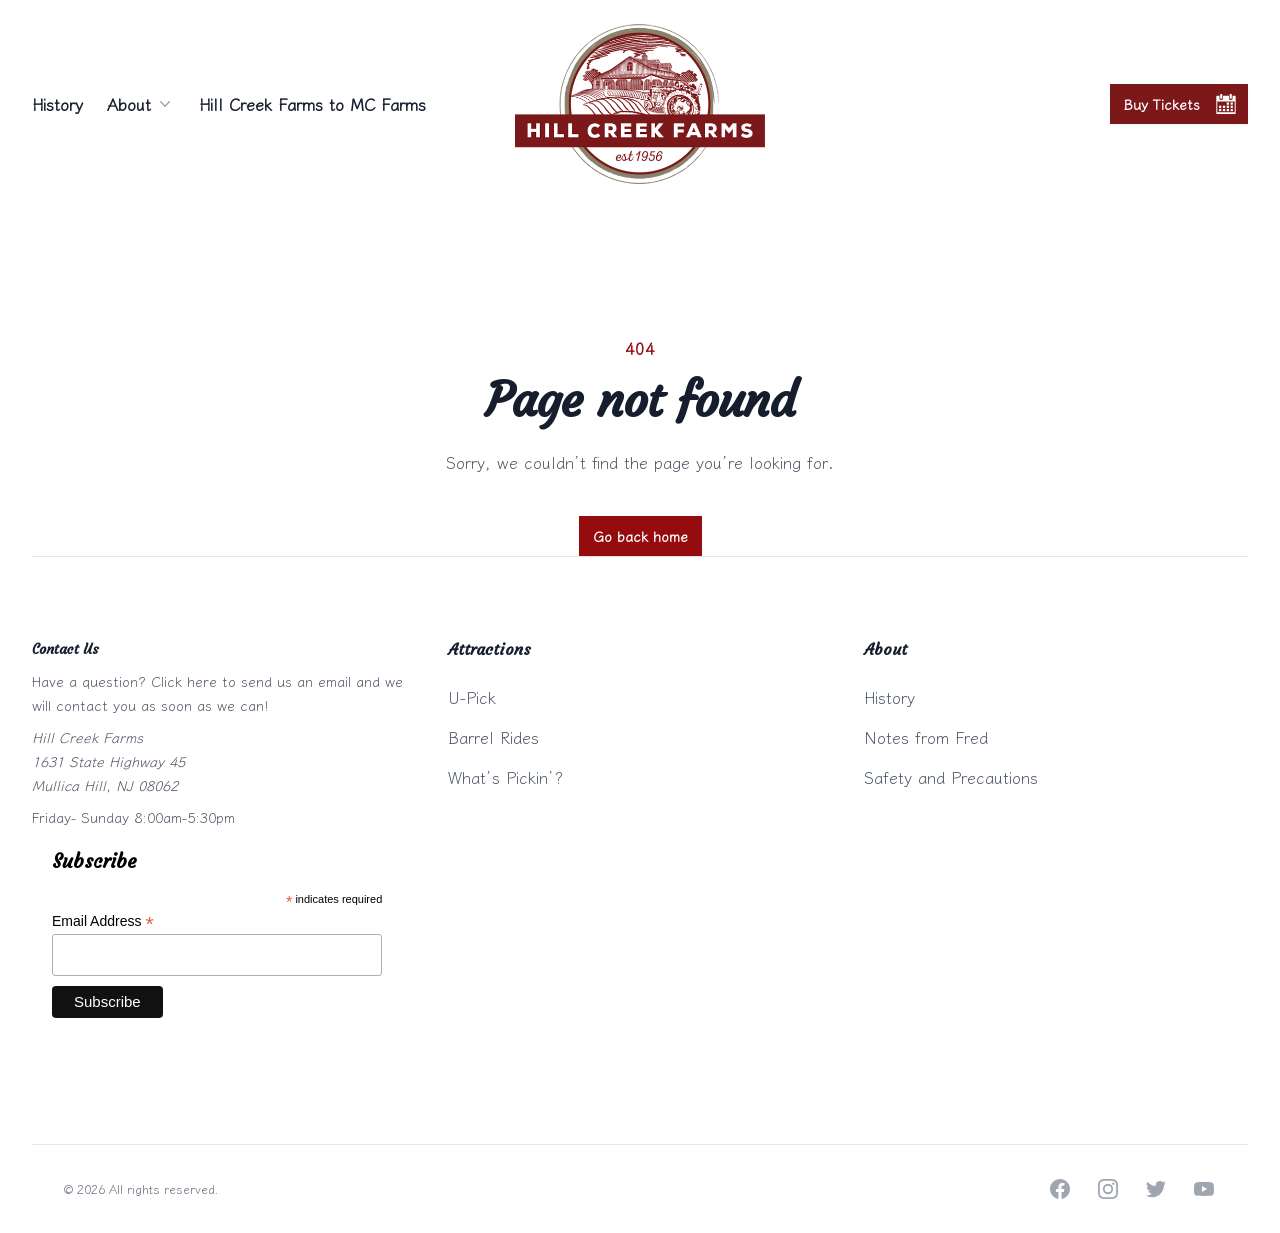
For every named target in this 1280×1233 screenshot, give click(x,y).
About (141, 104)
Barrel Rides (493, 737)
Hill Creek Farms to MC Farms (312, 104)
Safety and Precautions (951, 777)
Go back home (640, 536)
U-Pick (472, 697)
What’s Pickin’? (505, 777)
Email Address (103, 921)
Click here (184, 681)
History (57, 104)
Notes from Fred (926, 737)
